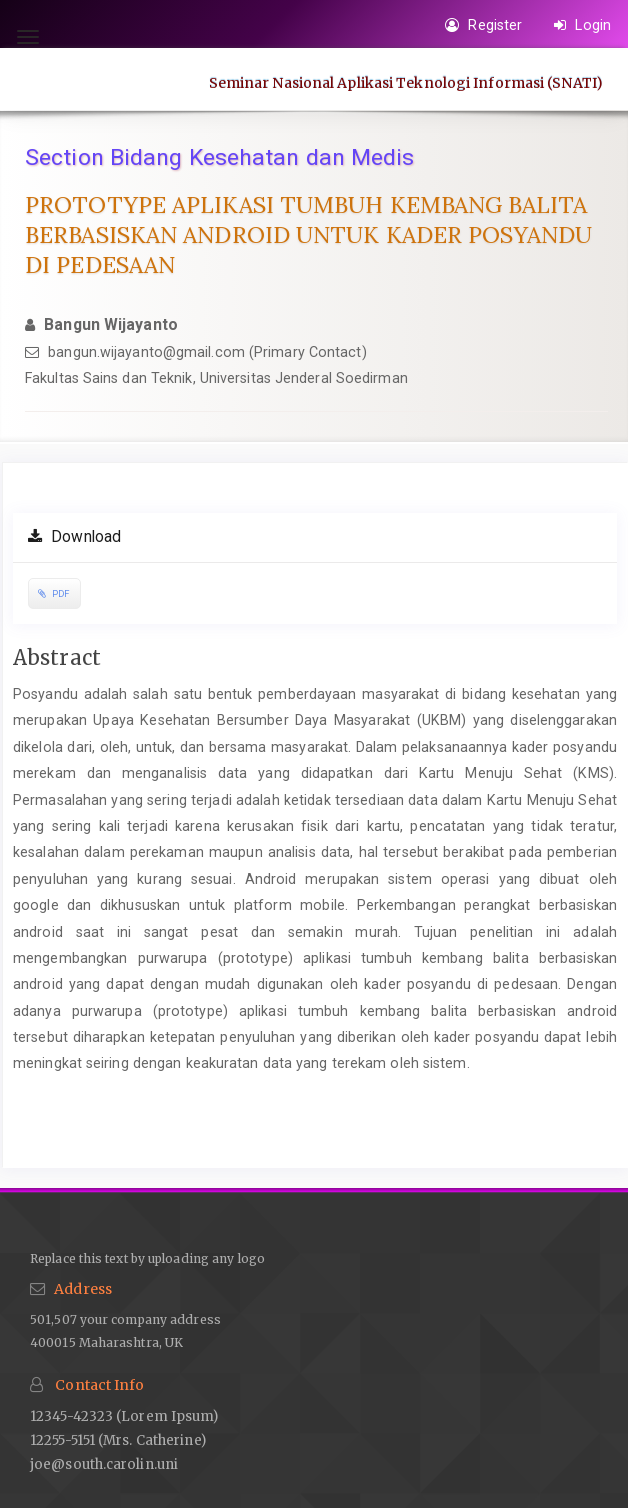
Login (582, 25)
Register (483, 25)
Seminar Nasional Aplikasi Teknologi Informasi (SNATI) (406, 82)
